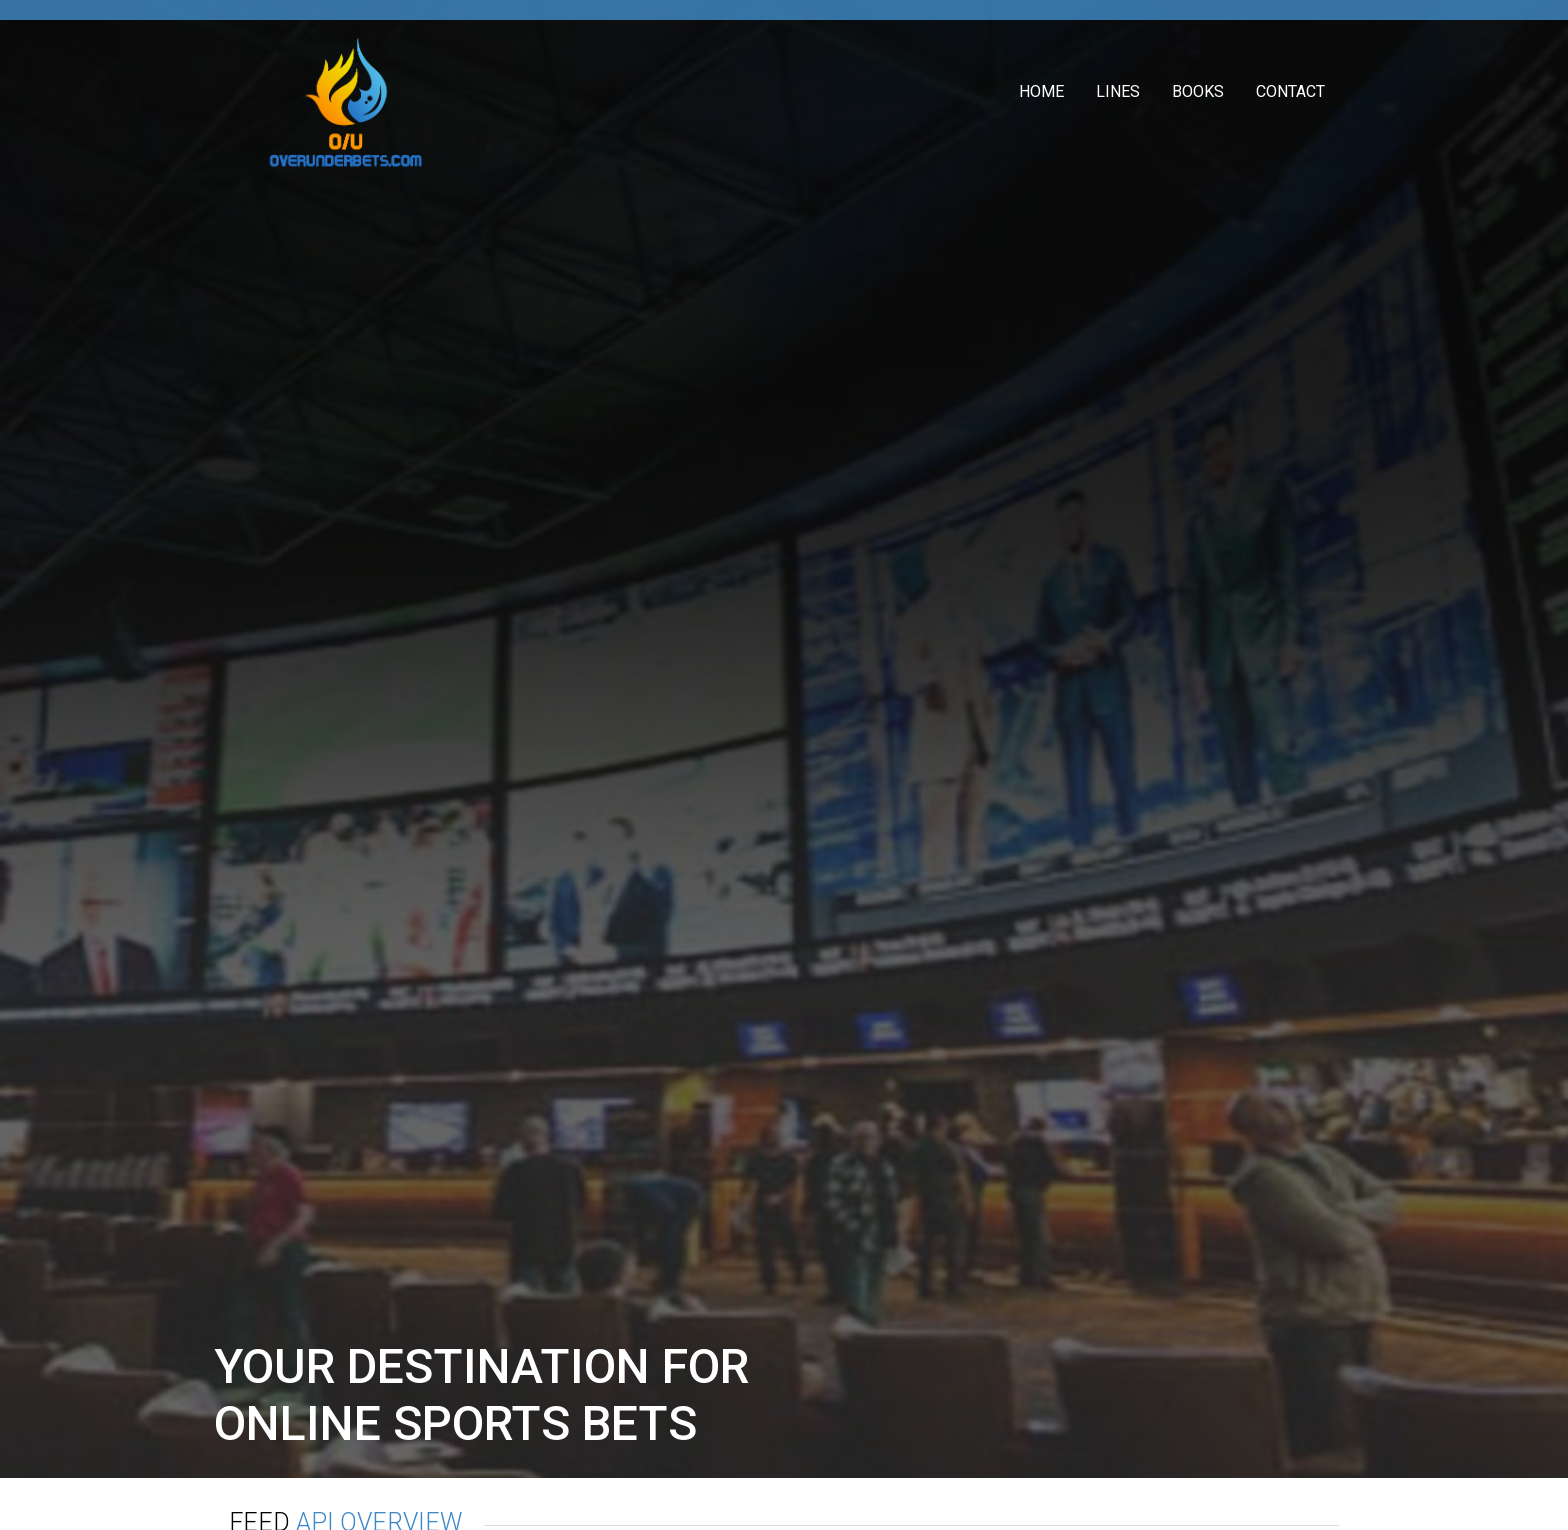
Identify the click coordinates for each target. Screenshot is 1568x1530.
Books (1198, 91)
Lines (1118, 91)
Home (1041, 91)
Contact (1290, 91)
